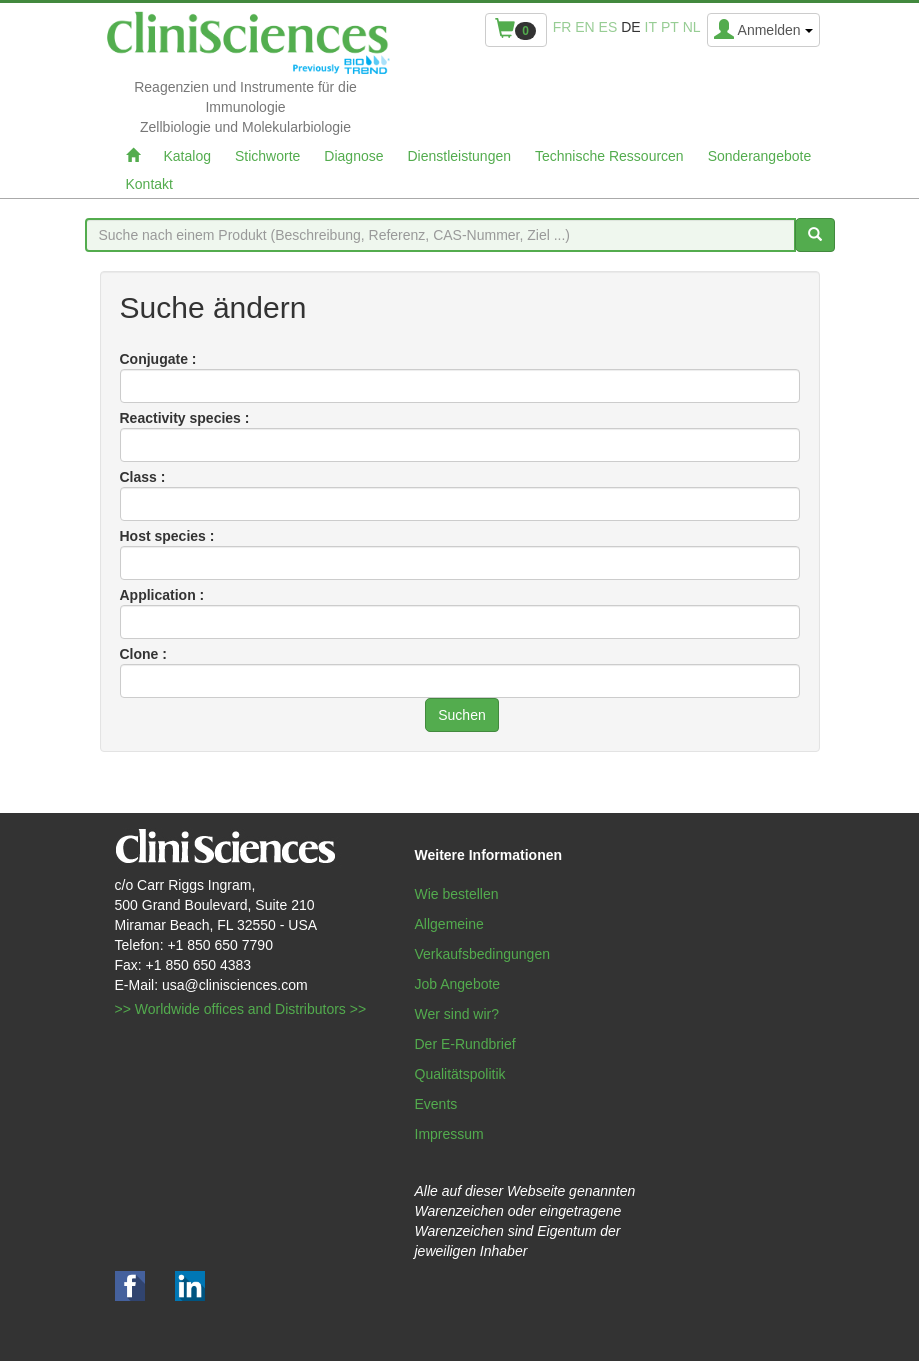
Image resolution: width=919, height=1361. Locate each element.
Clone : (143, 654)
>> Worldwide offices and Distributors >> (241, 1009)
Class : (143, 477)
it (651, 27)
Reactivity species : (185, 418)
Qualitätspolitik (460, 1074)
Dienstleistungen (460, 156)
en (584, 27)
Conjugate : (158, 359)
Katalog (187, 156)
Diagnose (353, 156)
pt (670, 27)
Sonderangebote (760, 156)
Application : (162, 595)
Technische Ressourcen (609, 156)
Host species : (167, 536)
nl (692, 27)
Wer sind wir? (457, 1014)
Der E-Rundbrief (465, 1044)
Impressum (449, 1134)
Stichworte (267, 156)
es (608, 27)
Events (436, 1104)
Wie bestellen (457, 894)
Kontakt (149, 184)
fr (562, 27)
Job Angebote (458, 984)
